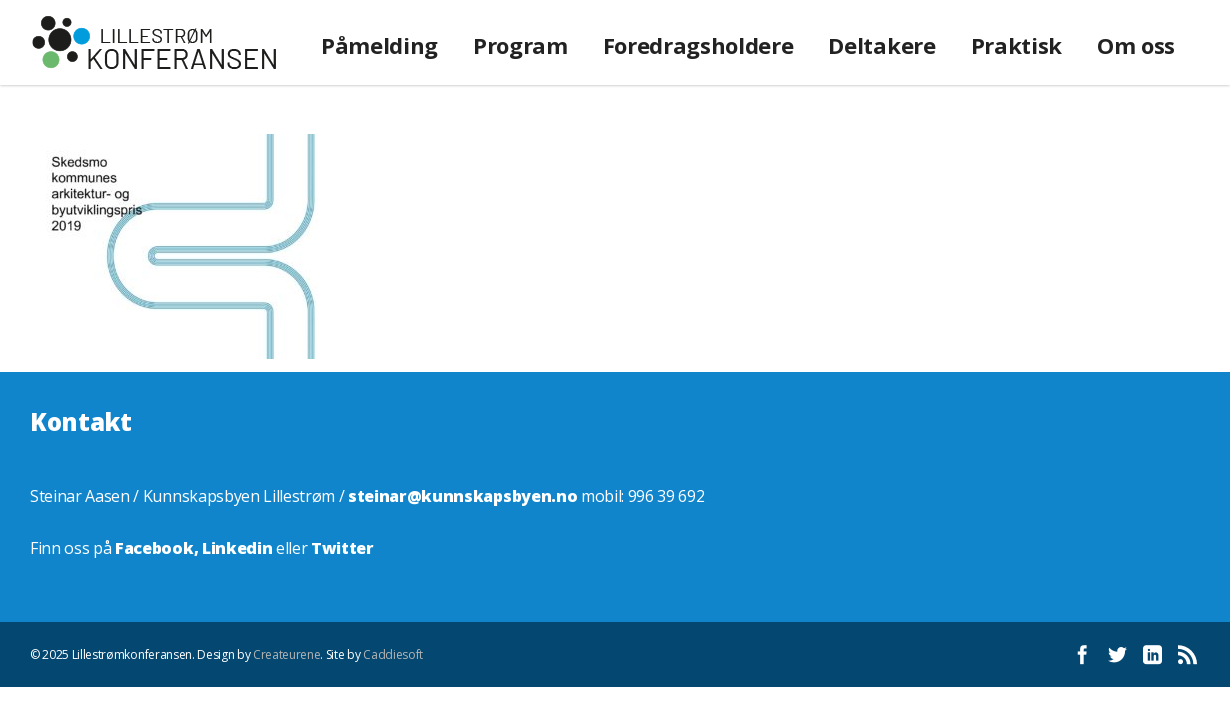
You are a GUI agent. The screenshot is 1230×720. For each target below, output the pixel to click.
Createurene (286, 654)
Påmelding (379, 45)
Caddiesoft (393, 654)
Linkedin (237, 548)
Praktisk (1016, 45)
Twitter (342, 548)
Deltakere (881, 45)
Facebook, (158, 548)
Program (520, 45)
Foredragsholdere (698, 45)
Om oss (1136, 45)
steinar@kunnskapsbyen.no (462, 496)
